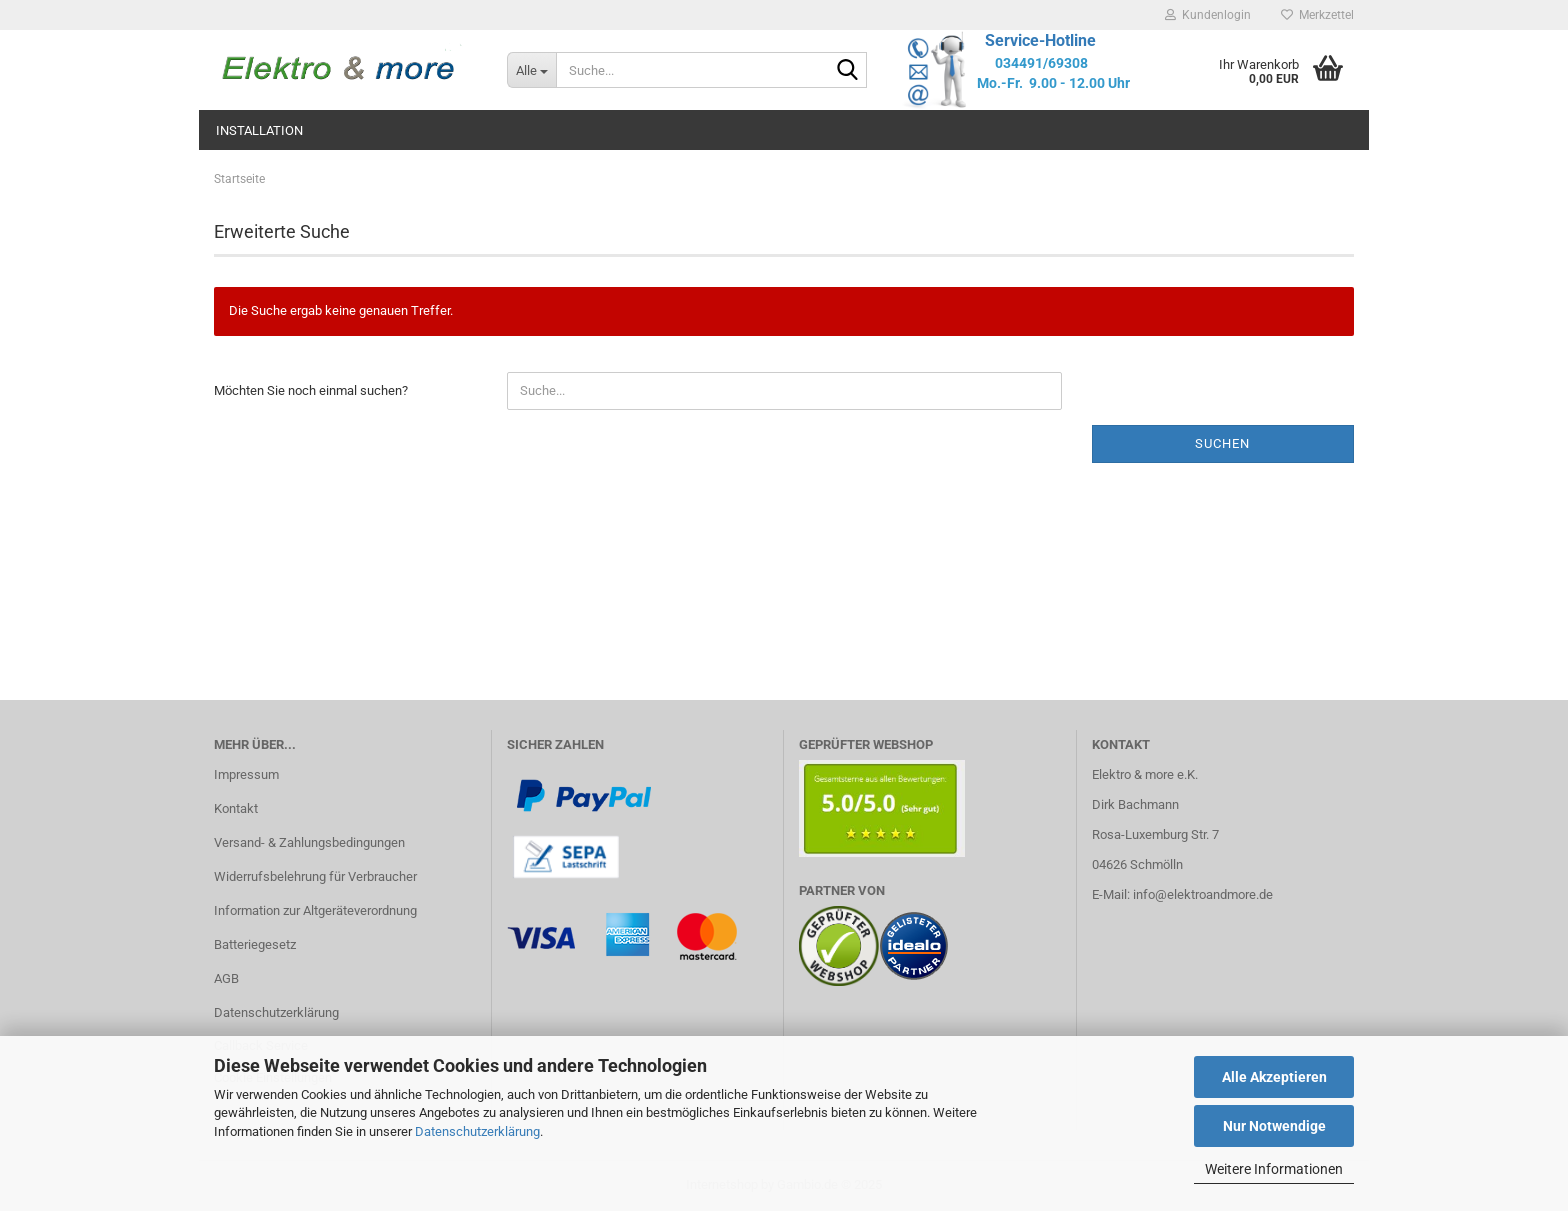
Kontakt (236, 808)
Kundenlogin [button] (1208, 15)
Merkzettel (1317, 15)
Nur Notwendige (1274, 1126)
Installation (259, 130)
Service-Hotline (1040, 40)
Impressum (246, 774)
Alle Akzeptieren (1274, 1077)
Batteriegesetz (255, 944)
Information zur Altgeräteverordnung (315, 910)
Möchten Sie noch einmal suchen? (311, 390)
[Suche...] (531, 70)
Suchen (1222, 443)
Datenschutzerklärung (477, 1131)
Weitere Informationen (1274, 1169)
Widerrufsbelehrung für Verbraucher (315, 876)
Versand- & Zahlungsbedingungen (309, 842)
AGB (226, 978)
